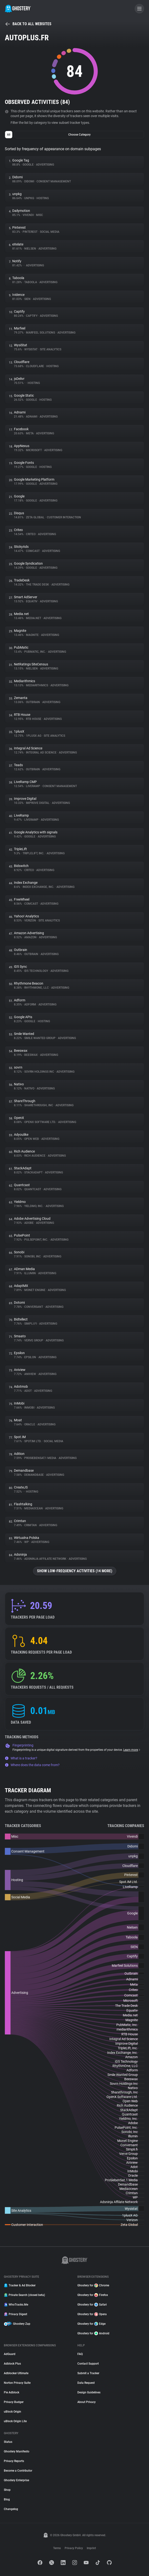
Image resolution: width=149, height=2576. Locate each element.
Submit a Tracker (88, 2373)
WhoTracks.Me (16, 2305)
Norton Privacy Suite (17, 2383)
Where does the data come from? (32, 1765)
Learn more (132, 1749)
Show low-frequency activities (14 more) (74, 1571)
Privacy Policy (74, 2548)
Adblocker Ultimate (16, 2373)
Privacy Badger (14, 2402)
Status (8, 2442)
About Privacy (86, 2402)
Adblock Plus (12, 2363)
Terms (57, 2548)
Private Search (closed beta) (24, 2295)
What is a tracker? (21, 1758)
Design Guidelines (88, 2392)
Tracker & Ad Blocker (20, 2285)
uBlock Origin (12, 2411)
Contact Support (88, 2363)
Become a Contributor (18, 2470)
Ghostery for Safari (92, 2305)
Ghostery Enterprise (16, 2480)
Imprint (91, 2548)
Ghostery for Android (93, 2333)
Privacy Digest (15, 2314)
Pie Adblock (11, 2392)
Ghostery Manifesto (16, 2451)
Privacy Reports (14, 2461)
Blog (7, 2499)
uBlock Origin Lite (15, 2421)
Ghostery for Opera (92, 2314)
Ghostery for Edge (91, 2324)
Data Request (86, 2383)
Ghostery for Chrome (93, 2285)
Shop (7, 2490)
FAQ (80, 2354)
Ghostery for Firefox (92, 2295)
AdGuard (9, 2354)
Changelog (11, 2509)
